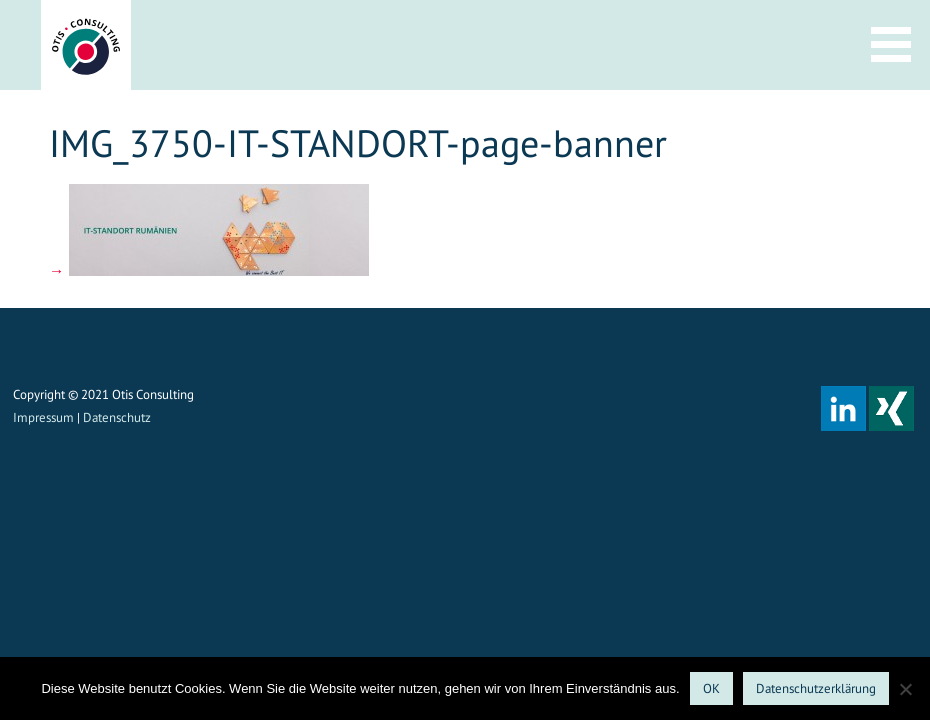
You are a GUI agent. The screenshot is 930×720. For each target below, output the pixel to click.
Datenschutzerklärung (816, 688)
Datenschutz (117, 417)
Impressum (43, 417)
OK (711, 688)
